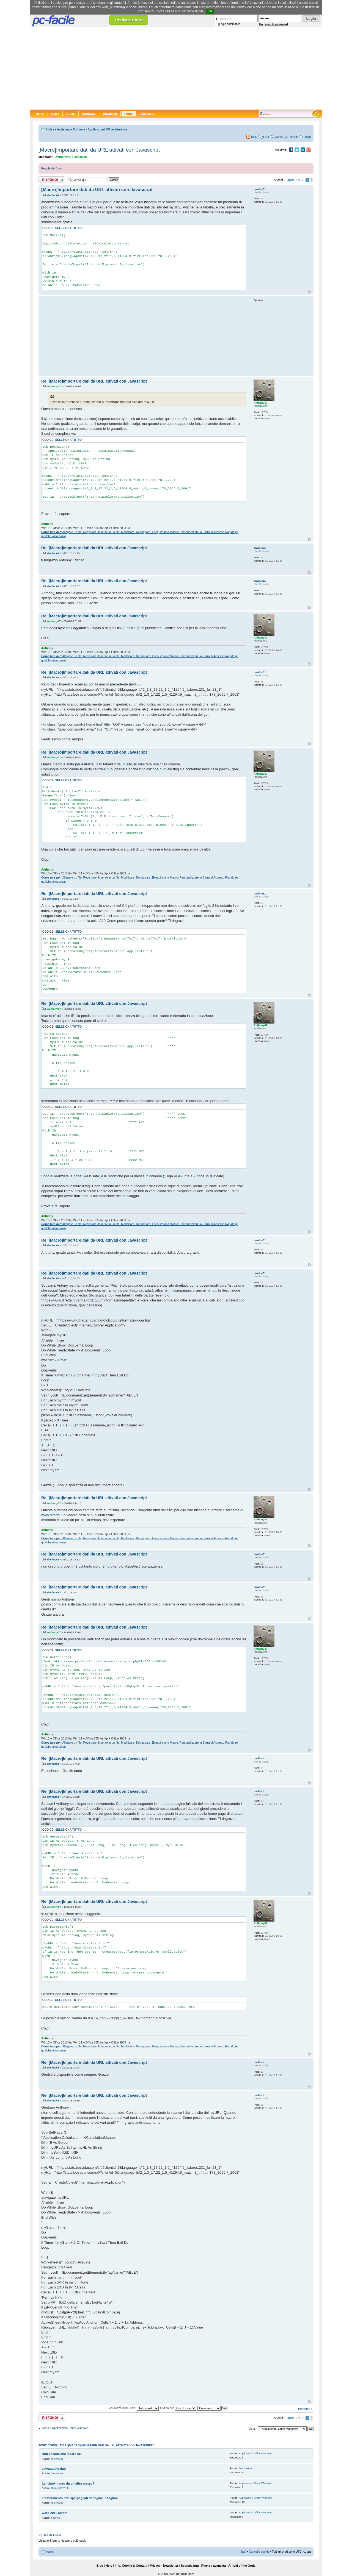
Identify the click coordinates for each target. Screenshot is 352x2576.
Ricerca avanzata (213, 2565)
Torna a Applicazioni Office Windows (65, 2428)
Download (110, 113)
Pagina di (293, 180)
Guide (70, 113)
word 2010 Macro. (55, 2512)
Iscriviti (293, 136)
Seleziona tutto (68, 228)
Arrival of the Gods (241, 2565)
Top (309, 291)
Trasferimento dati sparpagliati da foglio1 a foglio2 (80, 2498)
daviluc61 (53, 195)
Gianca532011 (59, 2487)
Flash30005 (79, 156)
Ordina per (178, 2408)
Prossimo (304, 2408)
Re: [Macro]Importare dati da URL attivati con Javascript (94, 381)
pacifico (55, 2517)
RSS (254, 136)
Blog (100, 2565)
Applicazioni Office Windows (107, 129)
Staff (243, 2551)
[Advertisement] (176, 68)
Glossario (147, 113)
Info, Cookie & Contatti (131, 2565)
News (55, 113)
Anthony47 (62, 156)
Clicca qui (163, 11)
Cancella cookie (259, 2551)
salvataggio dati (54, 2468)
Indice (50, 129)
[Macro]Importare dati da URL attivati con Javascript (99, 150)
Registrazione (128, 20)
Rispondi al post (51, 179)
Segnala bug (190, 2565)
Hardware (89, 113)
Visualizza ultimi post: (134, 2408)
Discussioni (245, 2468)
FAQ (266, 136)
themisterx (57, 2473)
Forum (128, 113)
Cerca (279, 136)
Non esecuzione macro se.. (62, 2453)
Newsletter (170, 2565)
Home (40, 113)
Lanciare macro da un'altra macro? (68, 2483)
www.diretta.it (51, 1515)
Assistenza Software (71, 129)
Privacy (155, 2565)
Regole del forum (52, 168)
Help (109, 2565)
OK (210, 11)
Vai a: (251, 2428)
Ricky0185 (57, 2458)
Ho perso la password (273, 24)
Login (307, 136)
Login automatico (229, 24)
